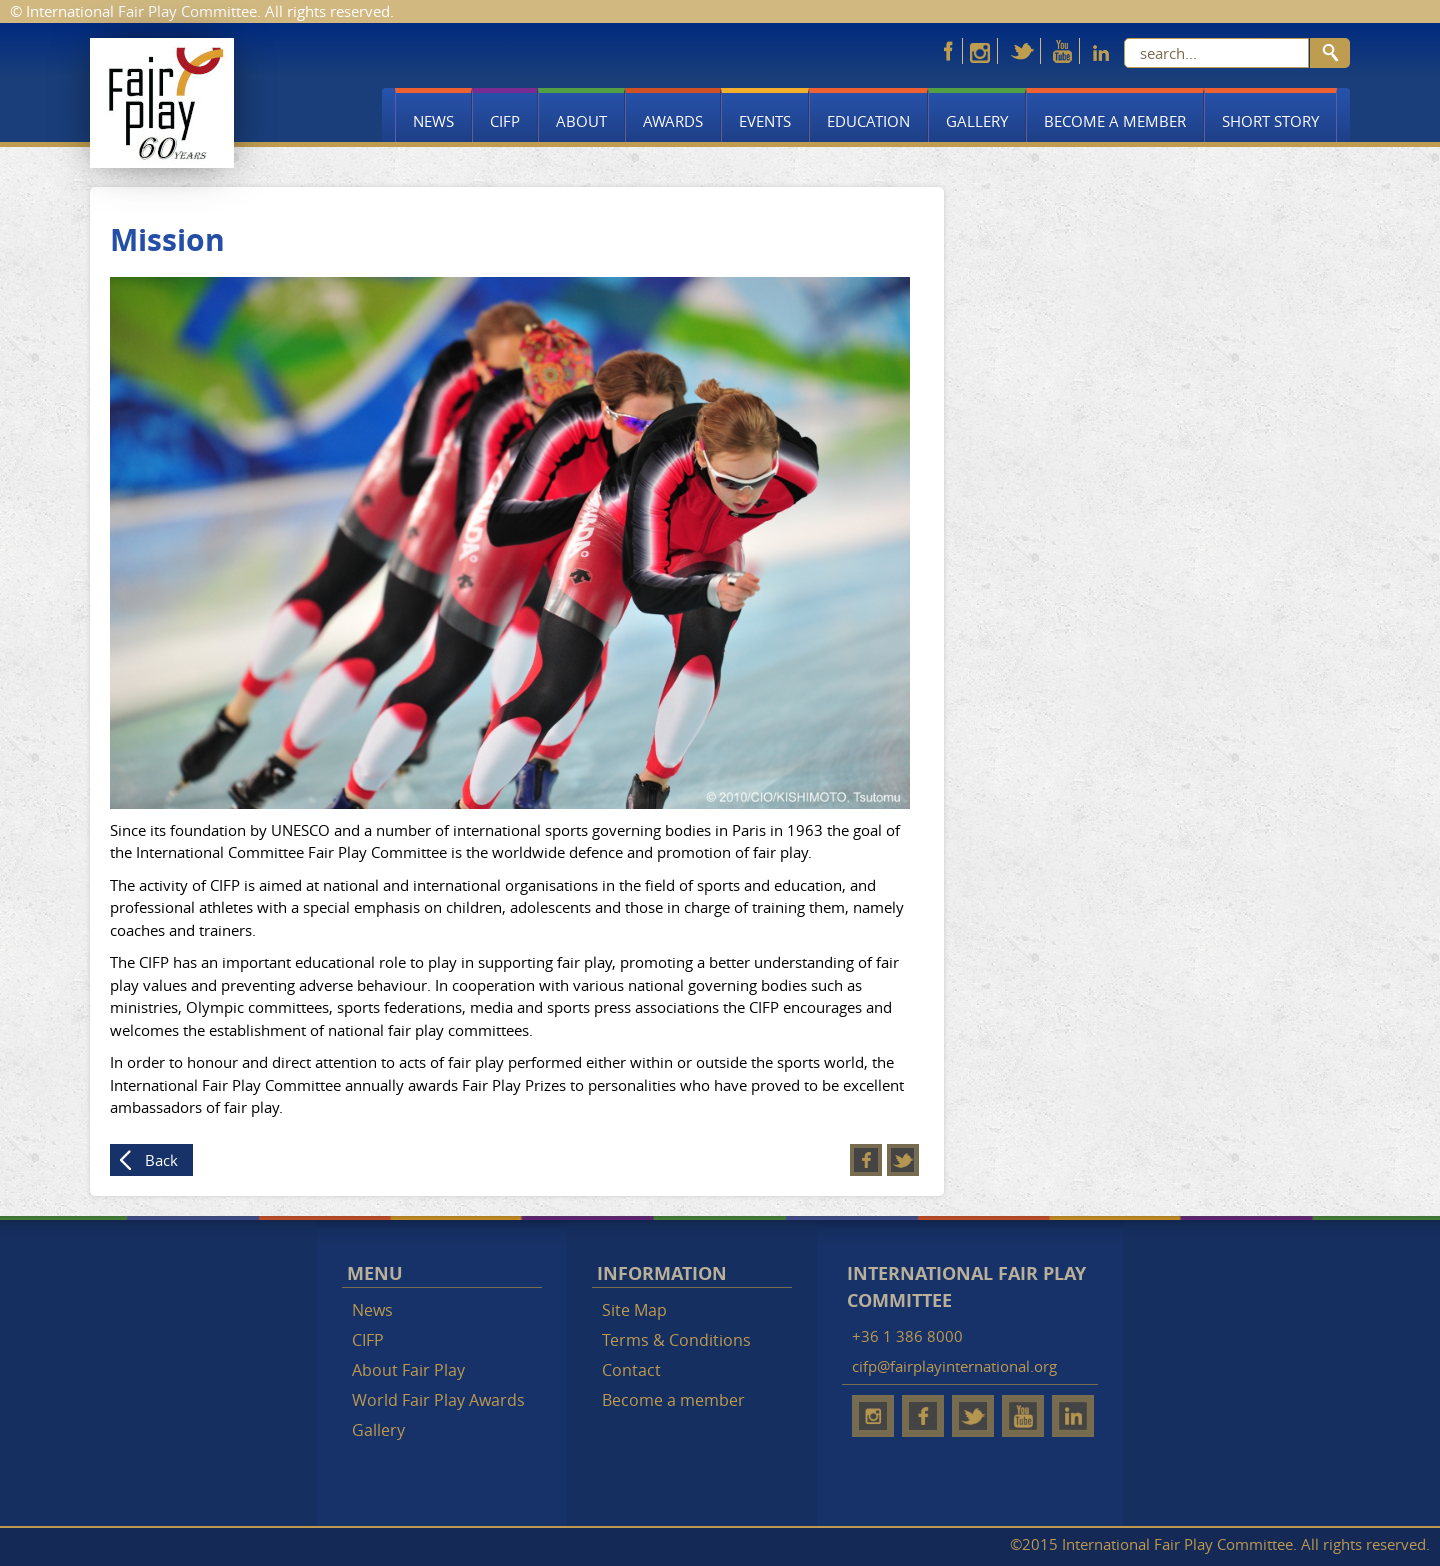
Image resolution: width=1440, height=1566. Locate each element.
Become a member (1115, 121)
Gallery (977, 121)
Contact (631, 1370)
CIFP (505, 121)
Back (161, 1160)
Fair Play (162, 103)
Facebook (866, 1160)
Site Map (634, 1310)
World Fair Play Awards (438, 1400)
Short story (1270, 121)
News (433, 121)
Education (868, 121)
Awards (673, 121)
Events (765, 121)
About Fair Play (408, 1370)
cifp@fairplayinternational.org (954, 1366)
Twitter (903, 1160)
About (581, 121)
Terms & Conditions (676, 1340)
